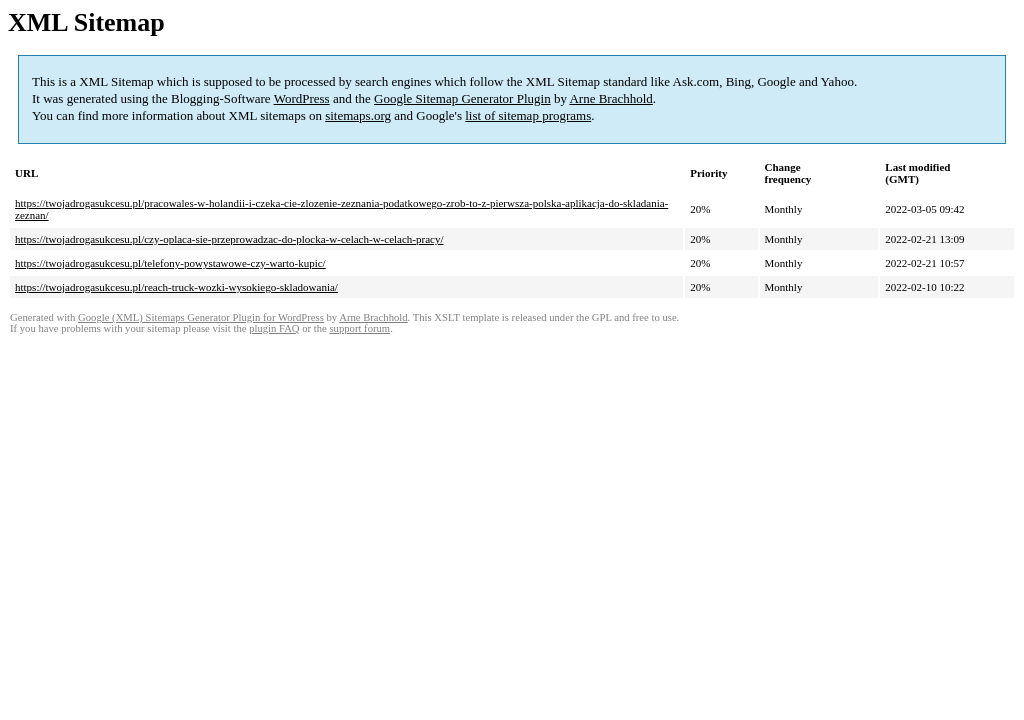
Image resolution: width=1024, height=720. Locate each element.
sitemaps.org (358, 115)
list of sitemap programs (528, 115)
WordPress (302, 98)
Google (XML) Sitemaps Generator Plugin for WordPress (201, 317)
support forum (359, 328)
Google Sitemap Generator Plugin (462, 98)
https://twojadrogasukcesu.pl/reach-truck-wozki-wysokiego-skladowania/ (176, 287)
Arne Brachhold (610, 98)
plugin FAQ (274, 328)
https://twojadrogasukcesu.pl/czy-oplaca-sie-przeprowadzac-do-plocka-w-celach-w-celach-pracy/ (229, 239)
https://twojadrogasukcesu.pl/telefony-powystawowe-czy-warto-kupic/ (170, 263)
